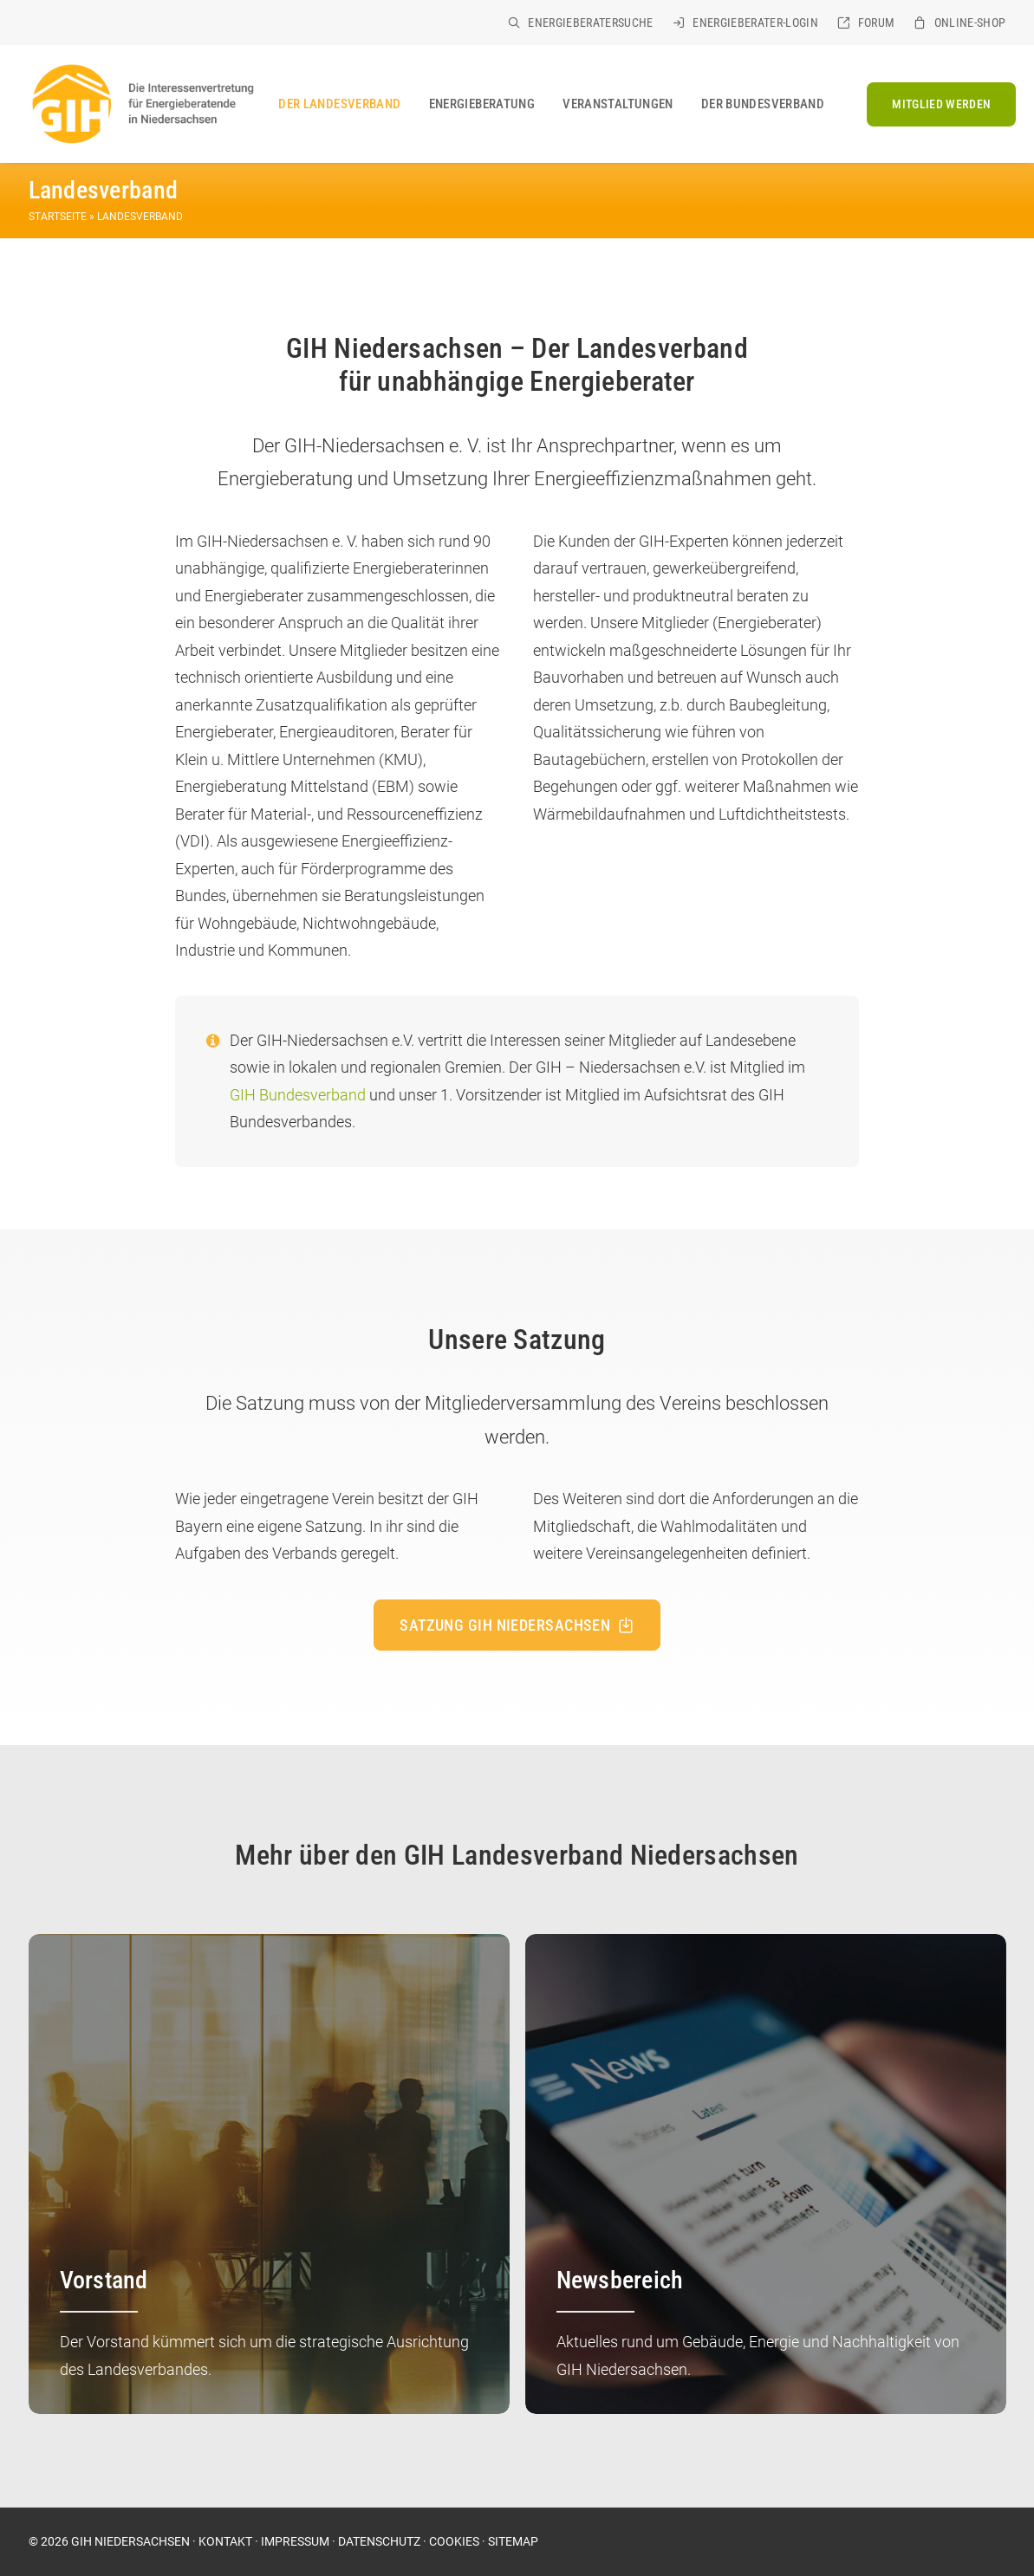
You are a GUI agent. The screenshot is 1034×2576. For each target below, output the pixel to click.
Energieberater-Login (755, 22)
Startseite (58, 217)
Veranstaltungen (618, 104)
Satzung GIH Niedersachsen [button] (517, 1625)
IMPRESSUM (295, 2541)
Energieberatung (482, 104)
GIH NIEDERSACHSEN (130, 2541)
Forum (876, 22)
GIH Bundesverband (298, 1095)
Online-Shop (970, 22)
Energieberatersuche (591, 22)
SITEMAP (513, 2541)
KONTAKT (225, 2541)
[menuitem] (580, 22)
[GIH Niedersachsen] (142, 104)
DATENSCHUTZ (379, 2541)
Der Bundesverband (762, 104)
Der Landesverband (339, 104)
